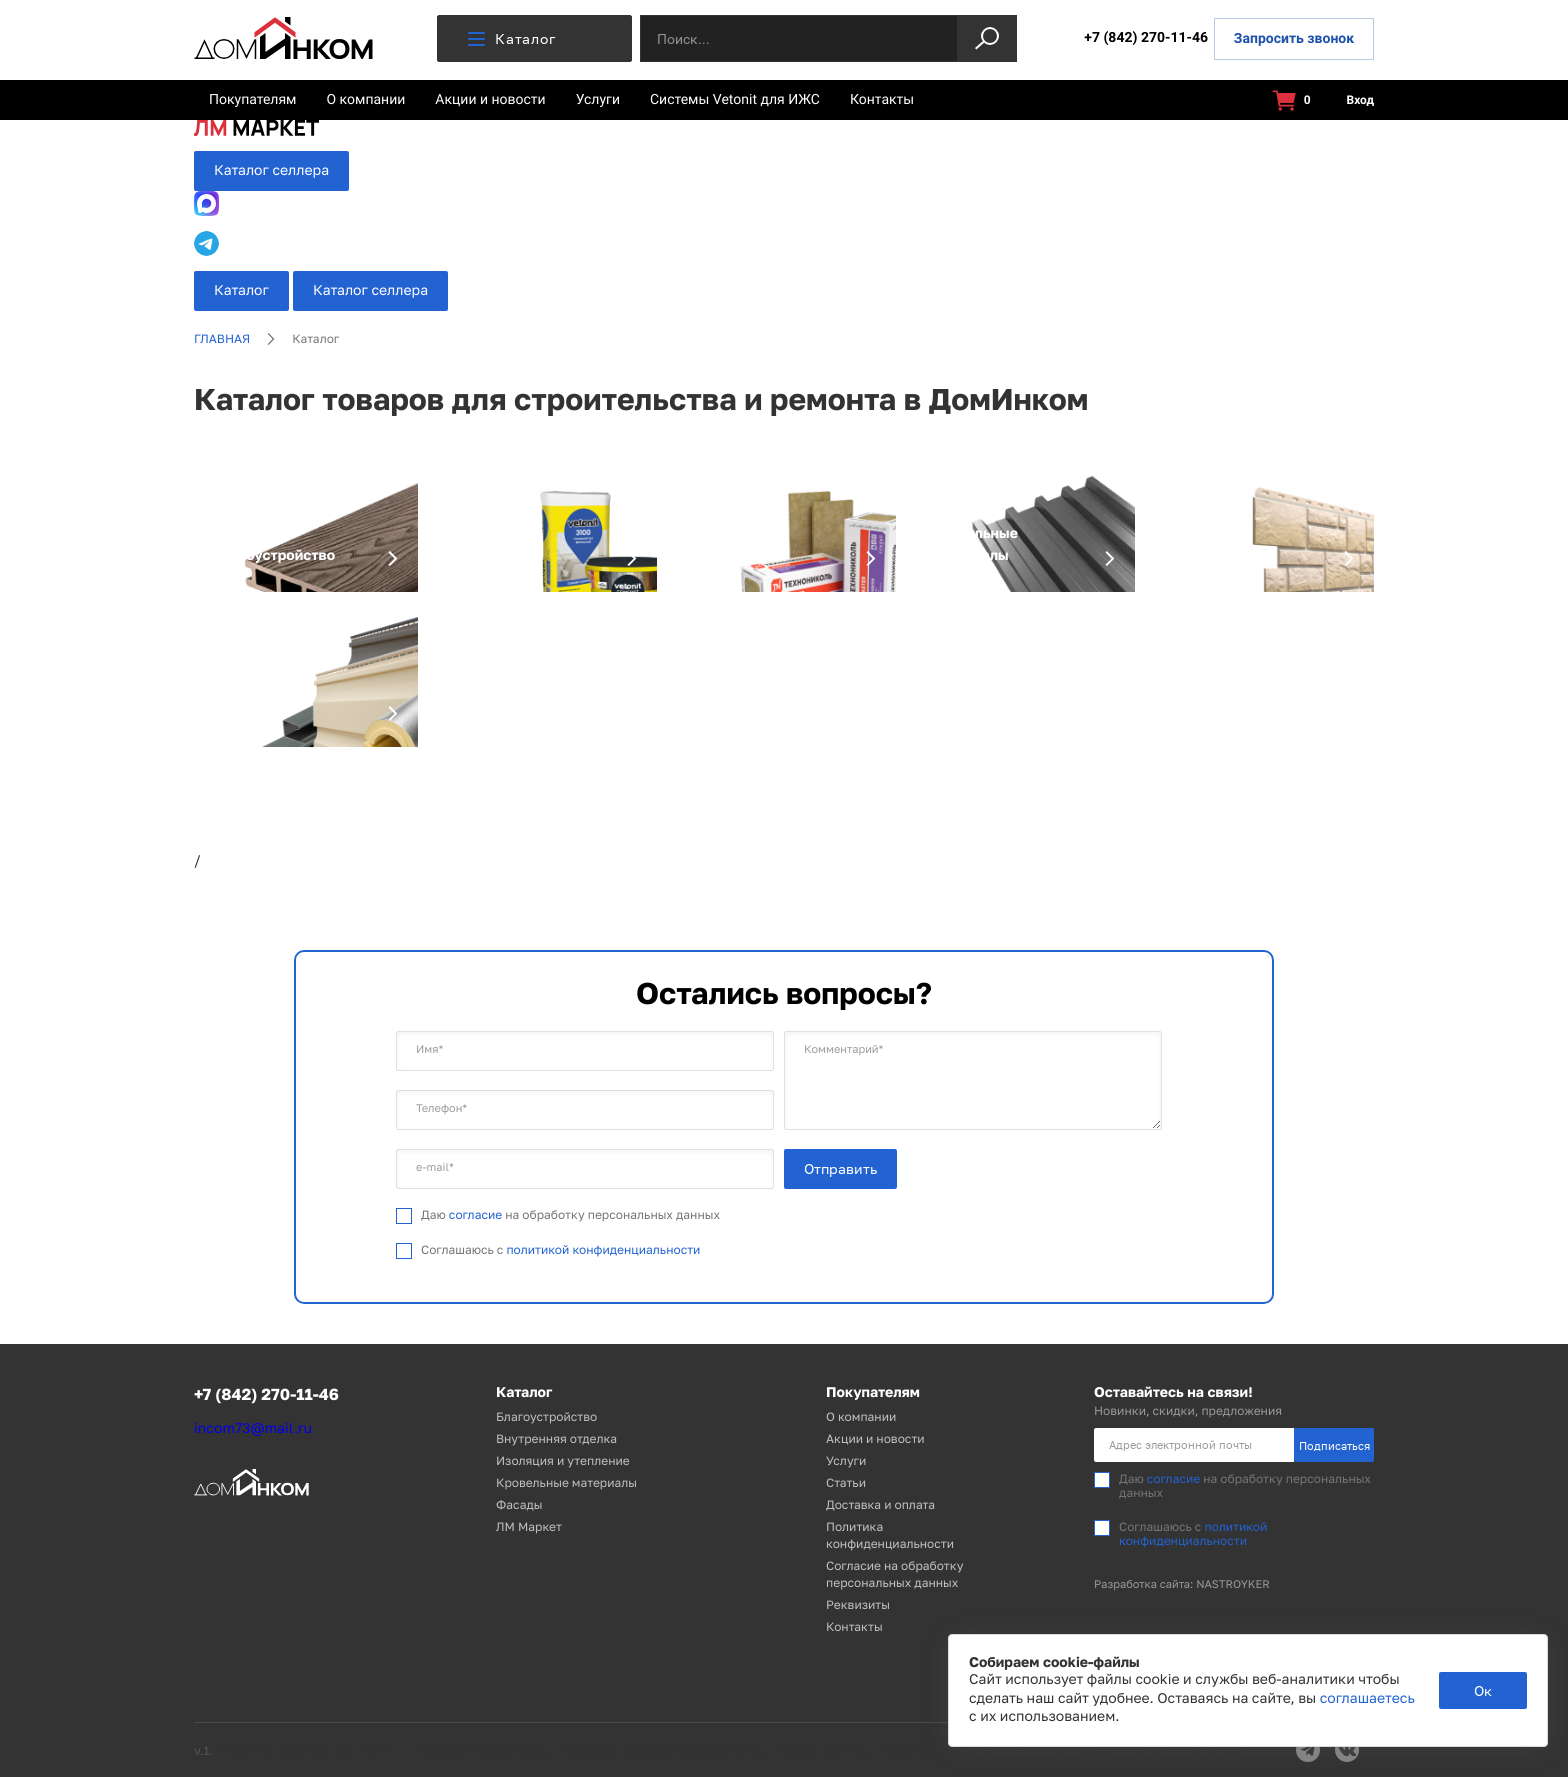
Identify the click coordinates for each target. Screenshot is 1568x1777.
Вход (1349, 100)
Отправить (840, 1168)
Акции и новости (490, 100)
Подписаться (1334, 1445)
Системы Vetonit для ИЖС (735, 100)
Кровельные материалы (566, 1482)
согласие (475, 1214)
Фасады (519, 1504)
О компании (366, 100)
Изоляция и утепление (563, 1460)
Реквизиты (858, 1604)
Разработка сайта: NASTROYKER (1182, 1584)
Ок (1483, 1690)
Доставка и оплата (880, 1504)
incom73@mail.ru (253, 1428)
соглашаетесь (1367, 1698)
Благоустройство (546, 1416)
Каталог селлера (271, 170)
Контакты (882, 100)
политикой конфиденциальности (603, 1249)
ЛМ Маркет (529, 1526)
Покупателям (253, 100)
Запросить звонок (1294, 39)
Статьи (846, 1482)
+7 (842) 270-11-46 (1146, 38)
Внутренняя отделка (556, 1438)
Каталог (511, 38)
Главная (222, 338)
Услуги (598, 100)
